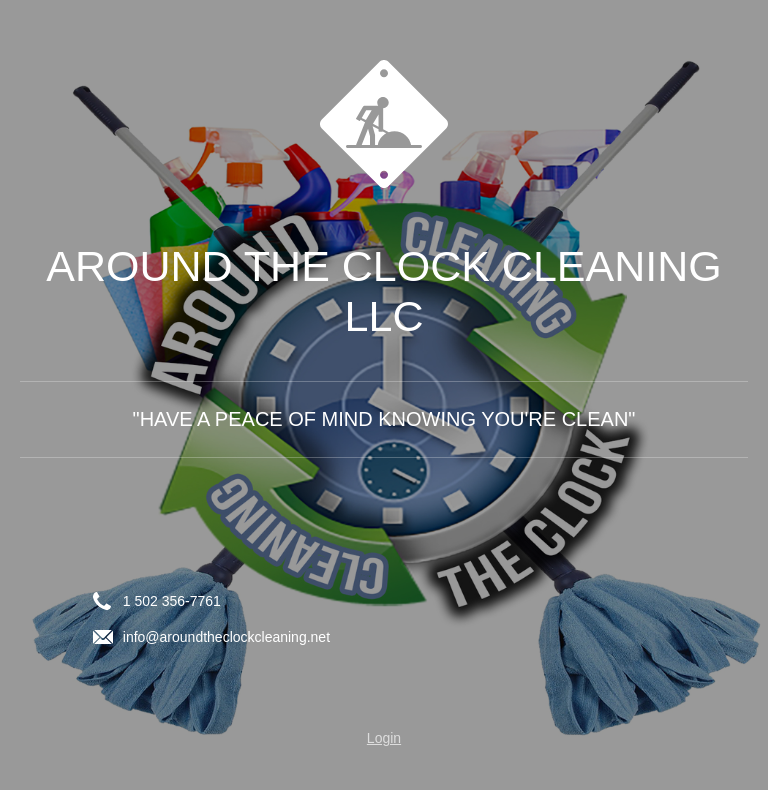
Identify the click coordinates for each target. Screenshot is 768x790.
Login (384, 738)
